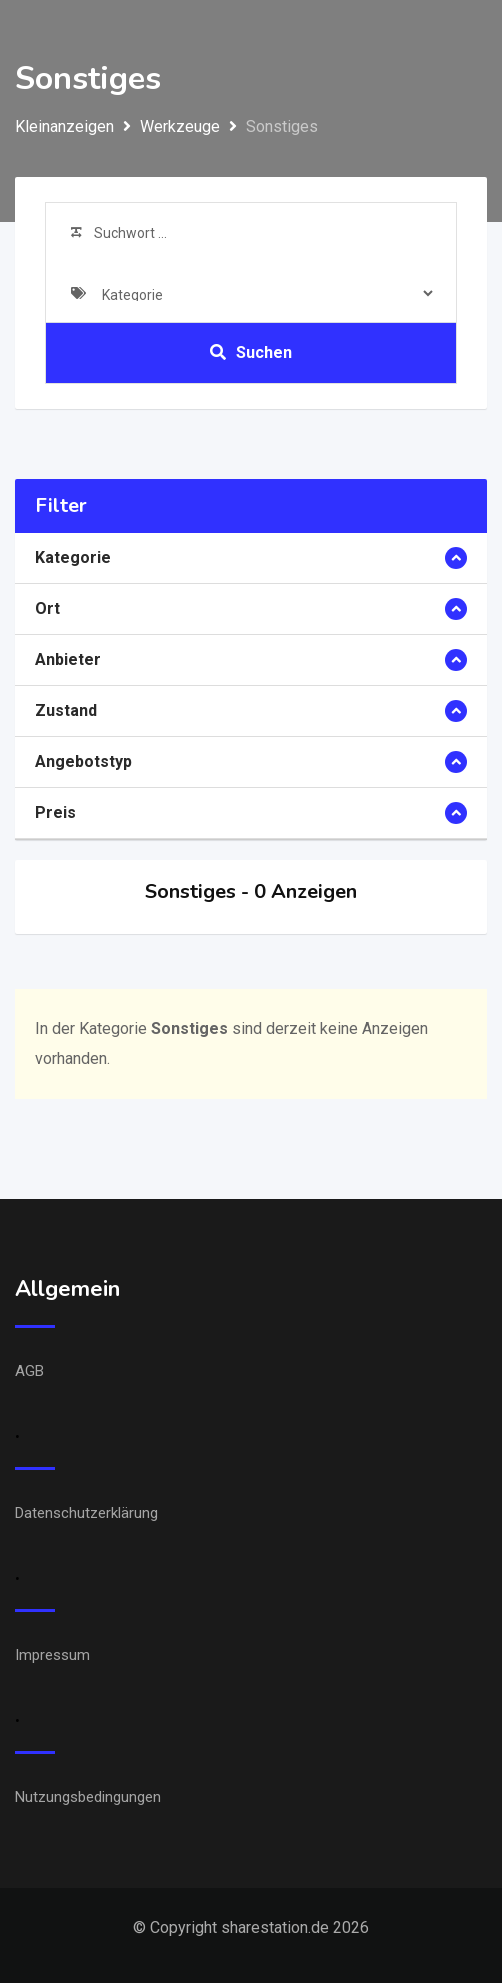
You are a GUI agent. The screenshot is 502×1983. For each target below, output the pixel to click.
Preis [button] (55, 812)
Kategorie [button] (73, 557)
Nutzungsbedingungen (88, 1797)
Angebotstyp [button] (83, 761)
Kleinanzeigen (64, 126)
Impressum (52, 1655)
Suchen (251, 352)
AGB (29, 1371)
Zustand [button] (66, 710)
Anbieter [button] (68, 659)
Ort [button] (47, 608)
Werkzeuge (180, 126)
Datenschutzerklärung (86, 1513)
